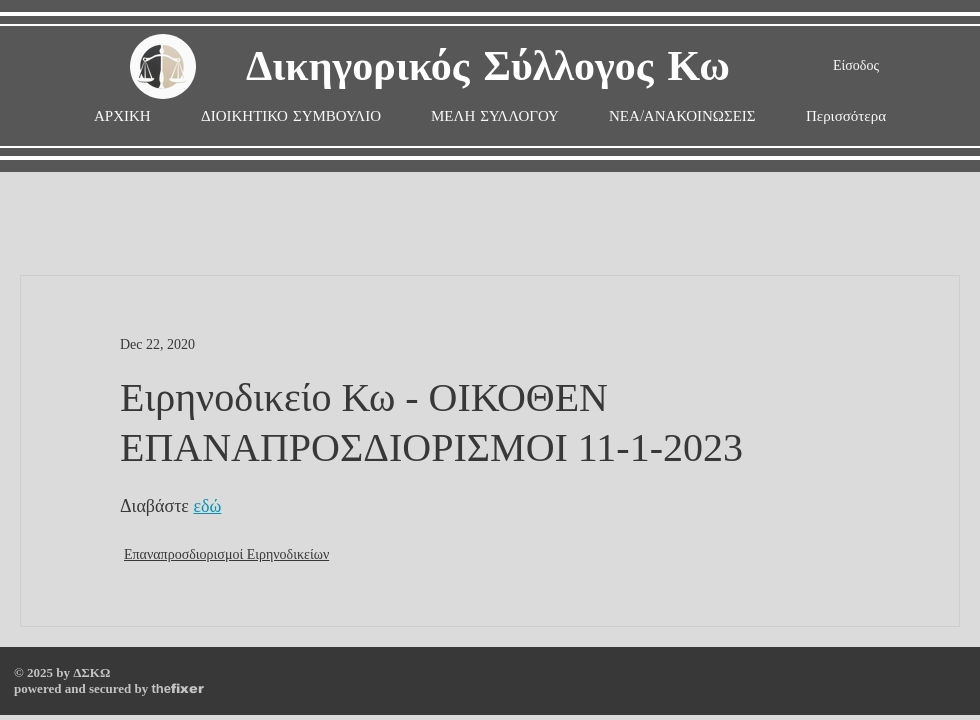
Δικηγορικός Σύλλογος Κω (488, 67)
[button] (495, 116)
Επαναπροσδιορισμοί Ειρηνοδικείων (226, 554)
